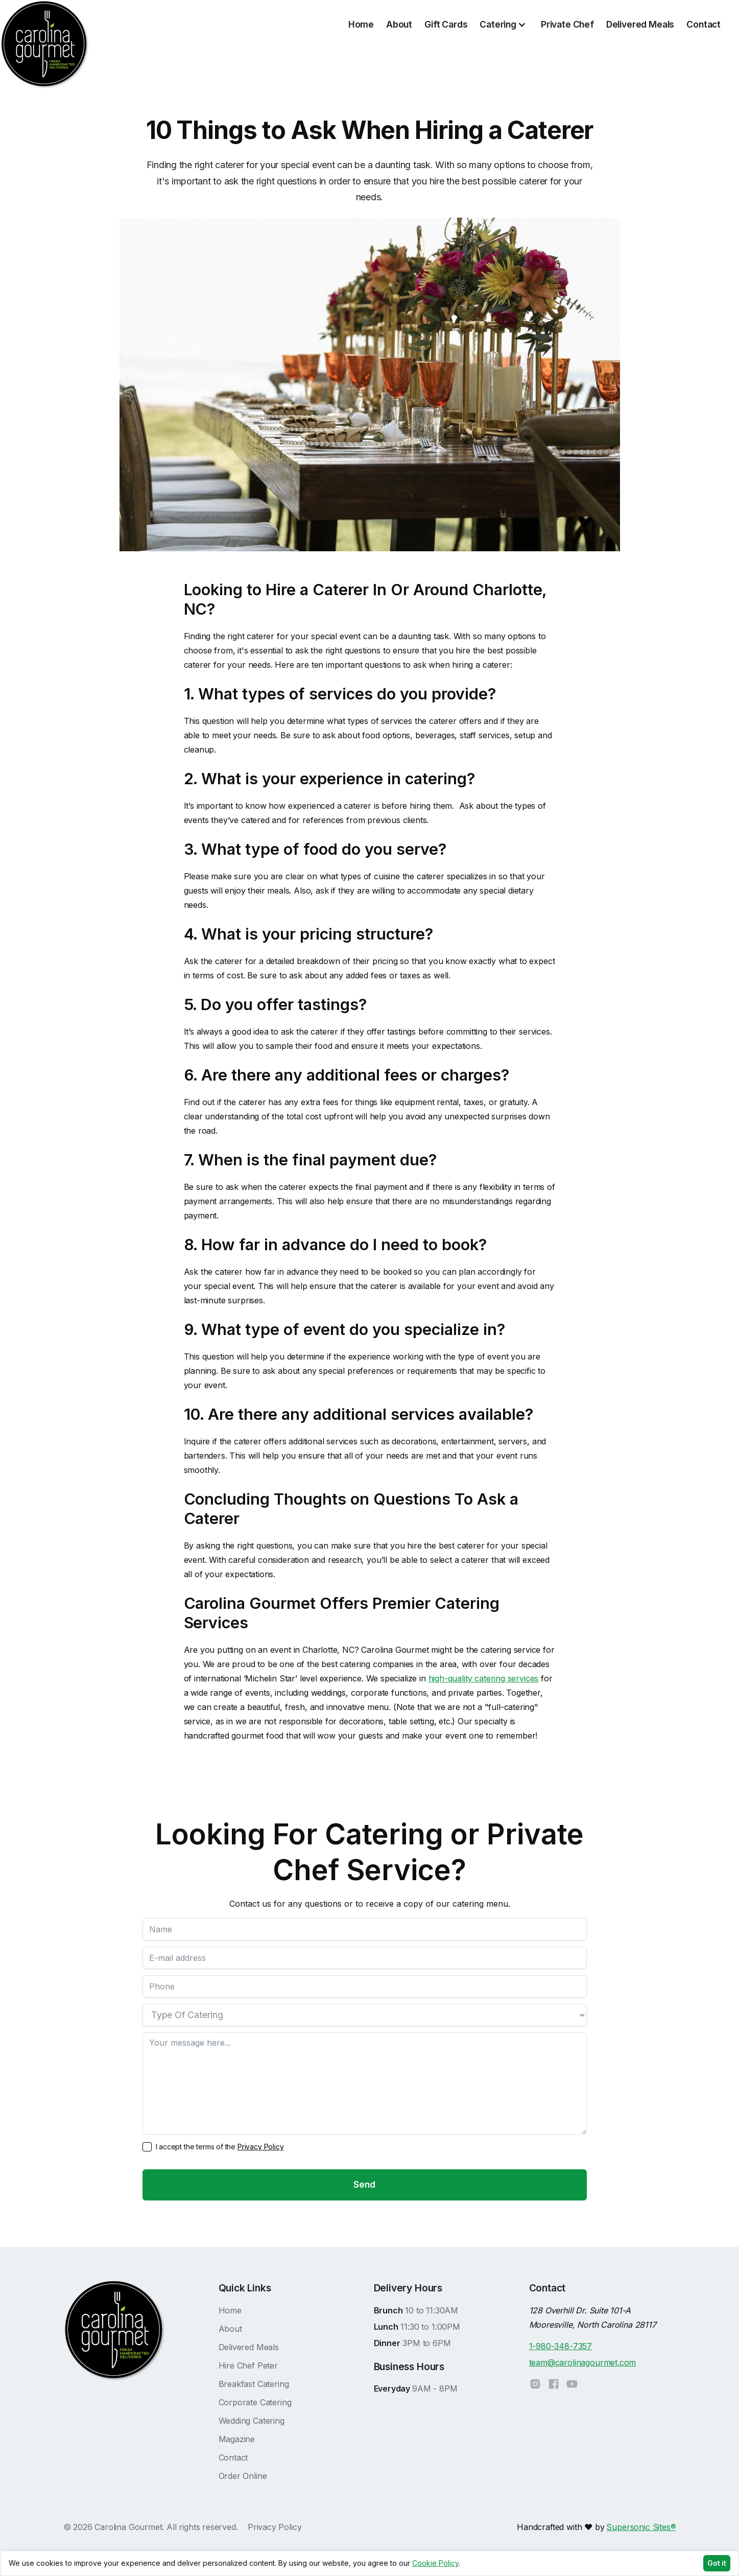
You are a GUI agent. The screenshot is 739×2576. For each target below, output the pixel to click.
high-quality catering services (483, 1678)
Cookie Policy (435, 2563)
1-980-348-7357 (560, 2346)
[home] (44, 25)
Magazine (237, 2439)
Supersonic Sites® (641, 2527)
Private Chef (567, 24)
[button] (504, 25)
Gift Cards (445, 24)
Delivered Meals (640, 24)
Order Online (243, 2476)
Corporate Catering (255, 2402)
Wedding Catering (251, 2421)
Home (361, 24)
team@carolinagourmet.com (582, 2362)
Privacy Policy (260, 2146)
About (399, 24)
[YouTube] (572, 2384)
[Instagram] (538, 2384)
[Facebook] (553, 2384)
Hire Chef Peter (248, 2365)
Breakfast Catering (254, 2384)
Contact (703, 24)
